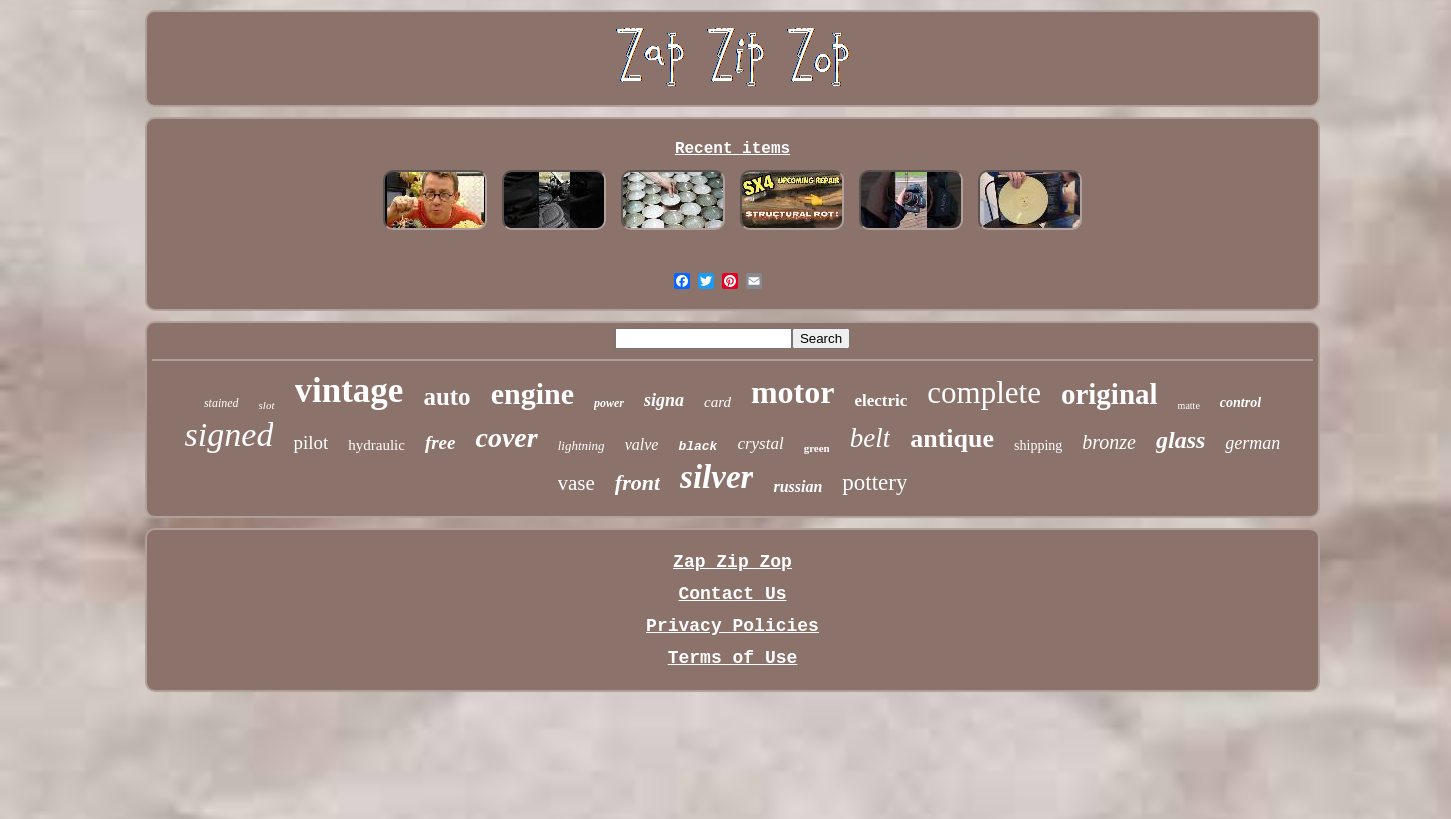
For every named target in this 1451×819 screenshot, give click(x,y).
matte (1189, 405)
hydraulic (376, 445)
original (1109, 394)
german (1252, 443)
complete (984, 392)
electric (880, 400)
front (637, 482)
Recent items (732, 149)
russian (797, 486)
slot (267, 405)
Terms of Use (733, 658)
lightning (581, 445)
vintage (349, 390)
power (609, 403)
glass (1180, 440)
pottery (874, 482)
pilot (310, 442)
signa (664, 400)
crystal (760, 443)
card (717, 402)
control (1240, 402)
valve (642, 444)
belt (870, 438)
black (697, 446)
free (440, 442)
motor (793, 392)
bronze (1109, 442)
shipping (1038, 445)
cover (506, 437)
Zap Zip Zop (732, 562)
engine (532, 393)
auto (446, 396)
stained (221, 403)
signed (229, 434)
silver (716, 477)
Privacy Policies (732, 626)
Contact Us (732, 594)
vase (576, 483)
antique (952, 438)
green (817, 448)
